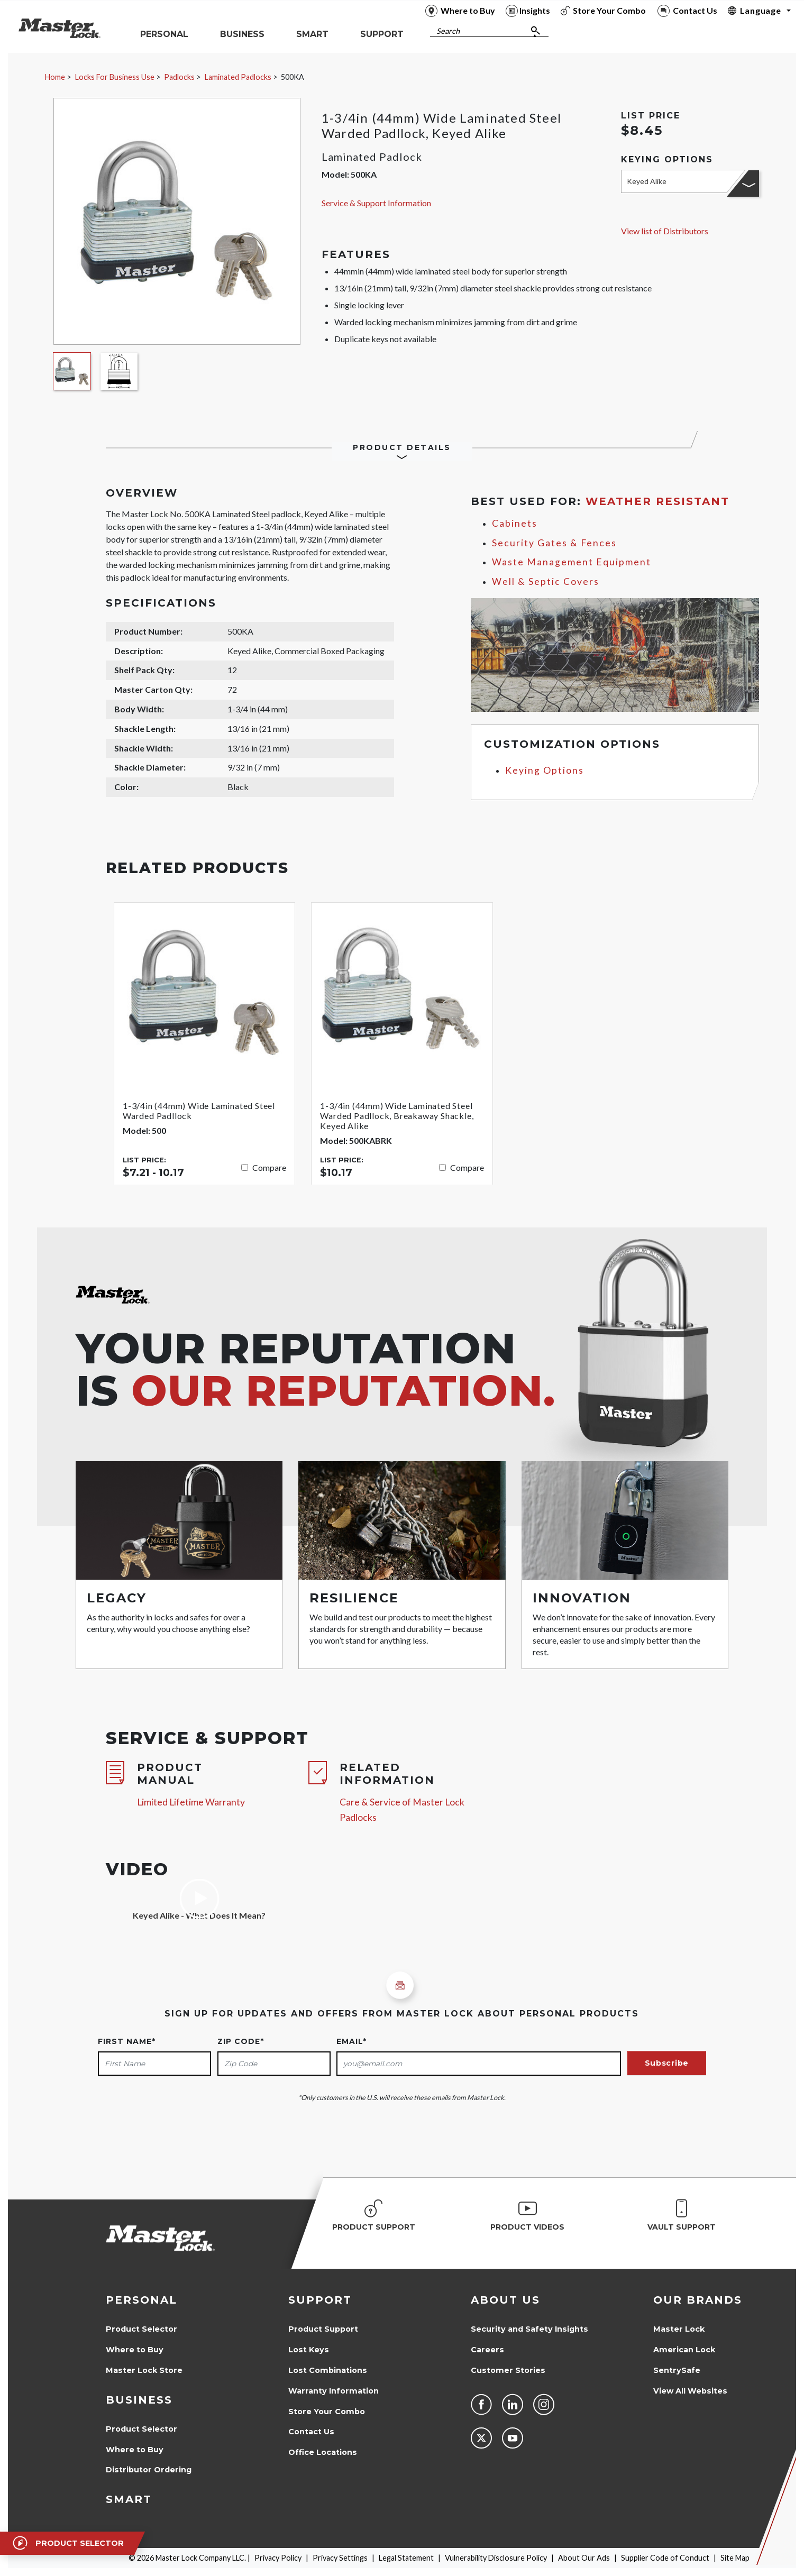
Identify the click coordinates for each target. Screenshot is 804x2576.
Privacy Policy (278, 2557)
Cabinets (514, 523)
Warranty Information (333, 2391)
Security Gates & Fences (554, 542)
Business (139, 2400)
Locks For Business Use (114, 76)
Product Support (323, 2329)
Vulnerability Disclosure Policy (496, 2557)
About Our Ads (584, 2557)
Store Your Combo (326, 2411)
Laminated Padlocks (238, 76)
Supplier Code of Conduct (665, 2557)
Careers (487, 2349)
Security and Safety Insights (529, 2329)
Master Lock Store (144, 2370)
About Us (505, 2300)
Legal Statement (406, 2557)
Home (55, 76)
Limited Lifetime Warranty (191, 1802)
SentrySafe (676, 2370)
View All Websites (690, 2391)
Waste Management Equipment (571, 561)
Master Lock (679, 2329)
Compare (269, 1167)
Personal (141, 2300)
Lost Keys (308, 2349)
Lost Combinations (327, 2370)
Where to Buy (134, 2349)
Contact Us (311, 2431)
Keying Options (544, 770)
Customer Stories (508, 2370)
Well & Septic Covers (545, 581)
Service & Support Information (376, 203)
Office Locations (322, 2452)
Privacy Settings (340, 2557)
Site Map (735, 2557)
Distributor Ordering (148, 2469)
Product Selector (141, 2329)
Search (448, 30)
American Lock (684, 2349)
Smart (129, 2499)
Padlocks (179, 76)
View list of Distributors (664, 231)
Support (320, 2300)
